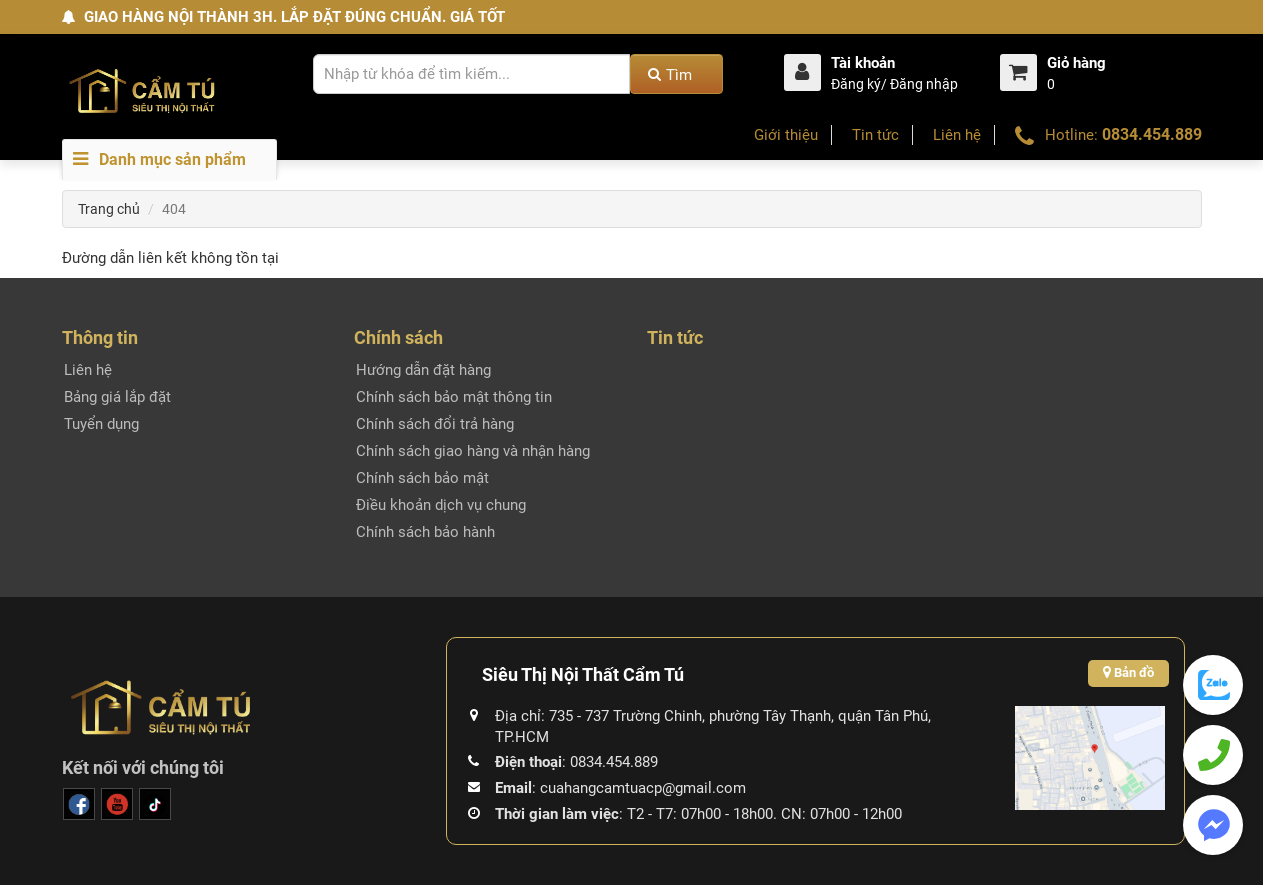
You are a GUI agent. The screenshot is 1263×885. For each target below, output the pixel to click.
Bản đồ (1128, 672)
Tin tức (875, 135)
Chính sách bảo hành (425, 532)
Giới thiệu (786, 135)
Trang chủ (109, 209)
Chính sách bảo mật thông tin (454, 397)
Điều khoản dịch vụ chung (441, 505)
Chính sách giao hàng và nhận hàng (473, 451)
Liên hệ (957, 135)
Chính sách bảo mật (422, 478)
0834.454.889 (1152, 134)
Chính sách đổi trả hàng (435, 424)
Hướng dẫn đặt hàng (423, 370)
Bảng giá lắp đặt (117, 397)
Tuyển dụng (101, 424)
